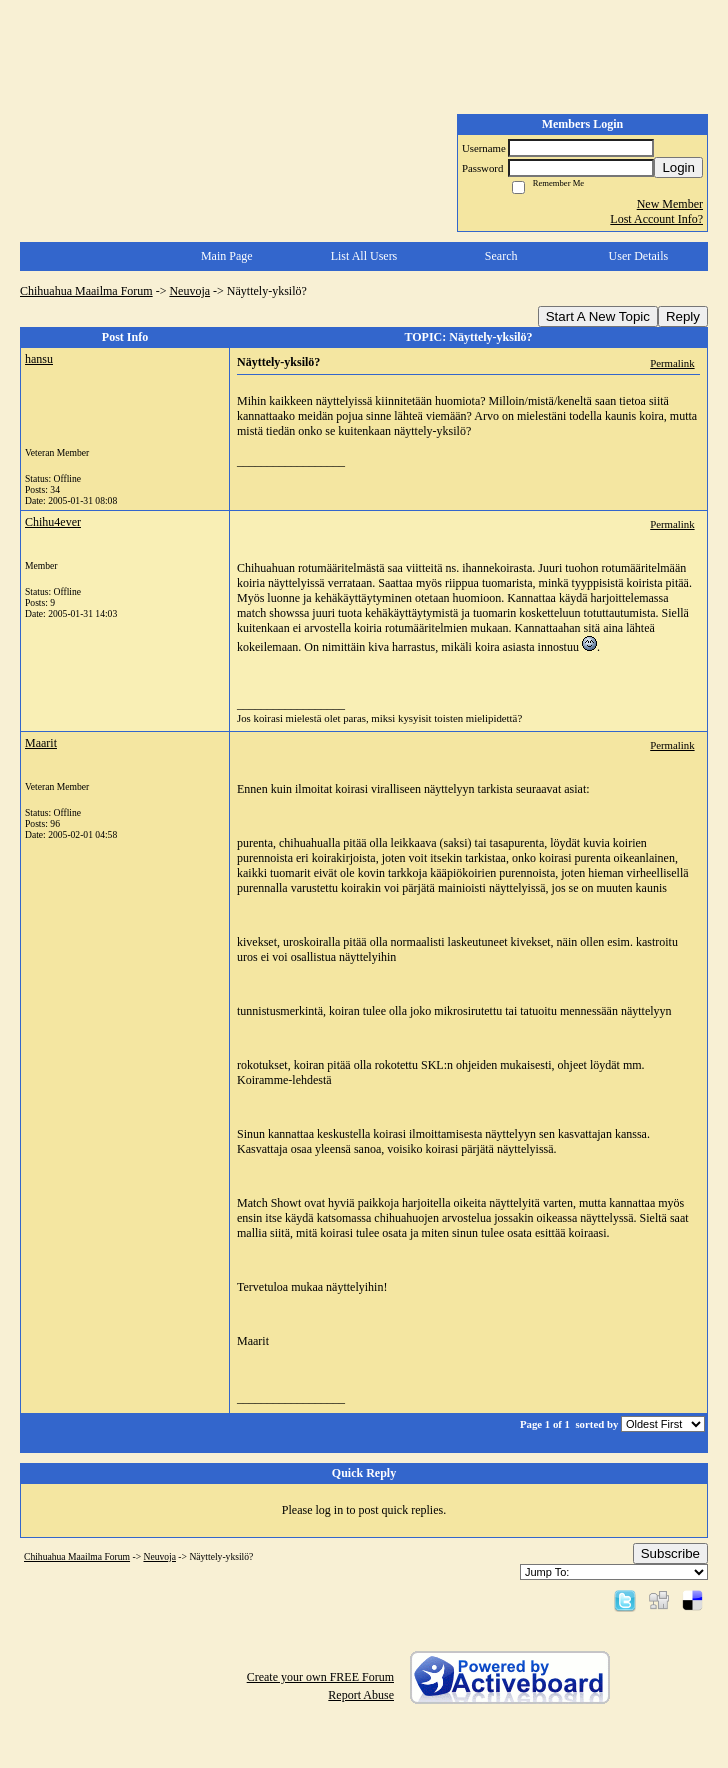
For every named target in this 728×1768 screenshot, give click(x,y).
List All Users (364, 256)
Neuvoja (189, 291)
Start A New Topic (598, 316)
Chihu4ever (53, 522)
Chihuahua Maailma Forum (86, 291)
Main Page (227, 256)
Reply (683, 316)
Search (501, 256)
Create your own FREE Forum (320, 1677)
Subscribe (670, 1553)
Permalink (672, 363)
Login (678, 167)
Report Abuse (361, 1695)
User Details (639, 256)
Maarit (41, 743)
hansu (39, 359)
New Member (670, 204)
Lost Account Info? (656, 219)
